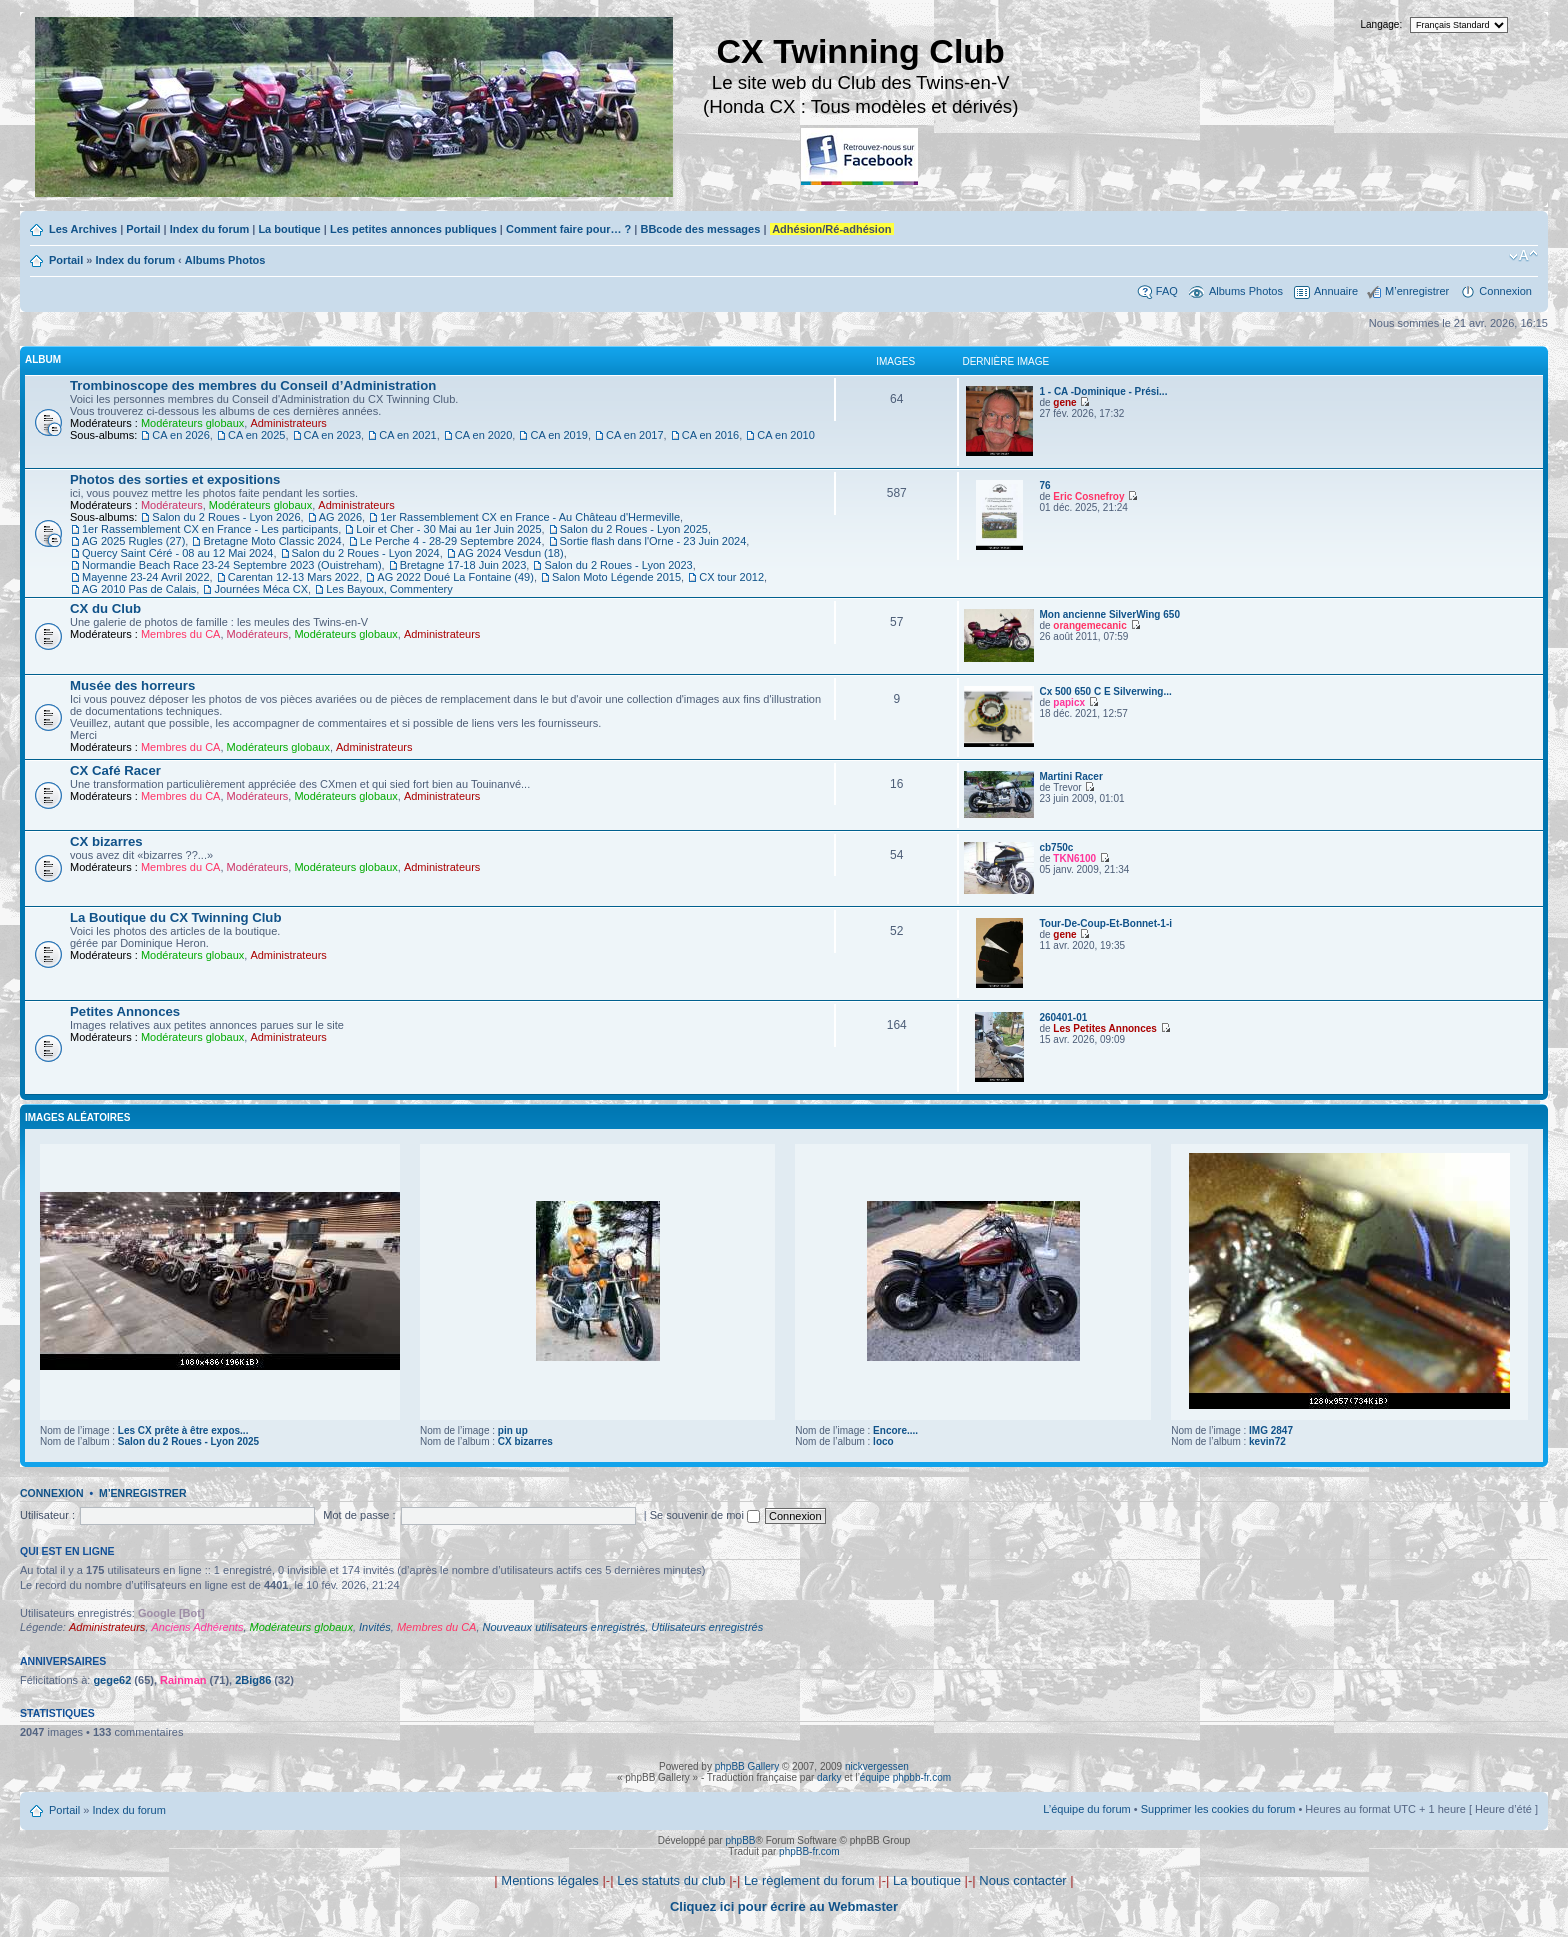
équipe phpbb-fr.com (905, 1777)
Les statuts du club (671, 1880)
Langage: (1382, 24)
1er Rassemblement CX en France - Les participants (210, 529)
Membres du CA (180, 634)
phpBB (740, 1840)
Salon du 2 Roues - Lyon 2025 (634, 529)
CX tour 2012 (731, 577)
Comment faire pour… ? (568, 229)
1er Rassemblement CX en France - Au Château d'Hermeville (530, 517)
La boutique (289, 229)
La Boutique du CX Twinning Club (175, 917)
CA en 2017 (635, 435)
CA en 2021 (408, 435)
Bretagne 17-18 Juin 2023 (463, 565)
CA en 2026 (181, 435)
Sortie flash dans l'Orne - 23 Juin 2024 (653, 541)
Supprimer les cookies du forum (1218, 1809)
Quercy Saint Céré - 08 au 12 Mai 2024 (177, 553)
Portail (143, 229)
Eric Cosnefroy (1088, 496)
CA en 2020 (484, 435)
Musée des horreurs (132, 685)
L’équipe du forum (1086, 1809)
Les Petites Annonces (1105, 1028)
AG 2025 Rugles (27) (133, 541)
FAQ (1167, 291)
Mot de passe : (359, 1515)
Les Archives (83, 229)
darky (829, 1777)
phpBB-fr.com (809, 1851)
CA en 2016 (711, 435)
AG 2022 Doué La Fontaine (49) (455, 577)
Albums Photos (225, 260)
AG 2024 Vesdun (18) (511, 553)
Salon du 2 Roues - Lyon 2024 (366, 553)
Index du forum (209, 229)
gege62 (112, 1680)
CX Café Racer (115, 770)
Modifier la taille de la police (1523, 256)
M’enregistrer (1417, 291)
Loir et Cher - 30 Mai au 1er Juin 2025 (448, 529)
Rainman (183, 1680)
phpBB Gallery (747, 1766)
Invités (375, 1627)
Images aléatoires (77, 1117)
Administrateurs (288, 423)
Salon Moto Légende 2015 (616, 577)
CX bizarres (106, 841)
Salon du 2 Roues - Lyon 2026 (226, 517)
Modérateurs (172, 505)
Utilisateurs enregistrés (707, 1627)
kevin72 (1267, 1441)
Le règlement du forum (809, 1880)
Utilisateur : (47, 1515)
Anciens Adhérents (197, 1627)
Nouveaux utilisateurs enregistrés (564, 1627)
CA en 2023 (333, 435)
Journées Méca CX (261, 589)
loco (883, 1441)
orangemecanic (1089, 625)
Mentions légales (550, 1880)
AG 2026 (340, 517)
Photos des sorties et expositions (175, 479)
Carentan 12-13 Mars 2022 (293, 577)
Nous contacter (1022, 1880)
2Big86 (253, 1680)
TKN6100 (1074, 858)
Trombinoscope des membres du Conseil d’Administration (253, 385)
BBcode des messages (700, 229)
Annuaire (1336, 291)
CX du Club (105, 608)
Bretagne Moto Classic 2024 (272, 541)
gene (1064, 402)
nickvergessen (877, 1766)
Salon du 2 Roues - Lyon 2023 (618, 565)
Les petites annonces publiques (413, 229)
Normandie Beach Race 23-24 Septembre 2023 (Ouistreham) (232, 565)
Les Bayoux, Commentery (389, 589)
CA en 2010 (786, 435)
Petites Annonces (125, 1011)
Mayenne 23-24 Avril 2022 (146, 577)
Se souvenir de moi (705, 1515)
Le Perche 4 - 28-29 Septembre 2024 (451, 541)
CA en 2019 (559, 435)
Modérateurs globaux (192, 423)
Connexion (1505, 291)
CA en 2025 (257, 435)
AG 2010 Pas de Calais (139, 589)
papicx (1069, 702)
